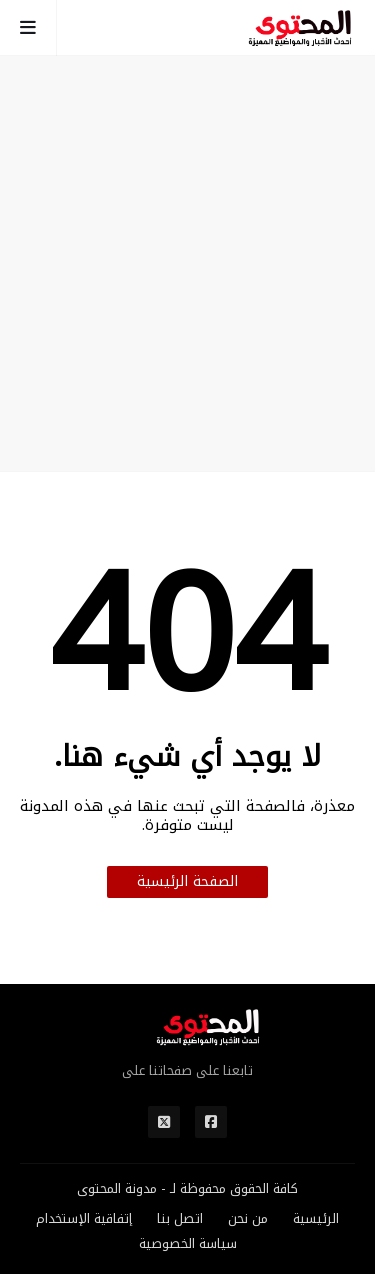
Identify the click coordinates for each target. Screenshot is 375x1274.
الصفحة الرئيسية (187, 881)
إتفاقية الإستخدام (84, 1219)
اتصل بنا (180, 1219)
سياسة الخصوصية (188, 1244)
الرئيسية (316, 1219)
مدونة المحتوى (117, 1188)
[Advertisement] (187, 263)
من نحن (248, 1219)
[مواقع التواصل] (211, 1122)
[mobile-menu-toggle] (28, 28)
